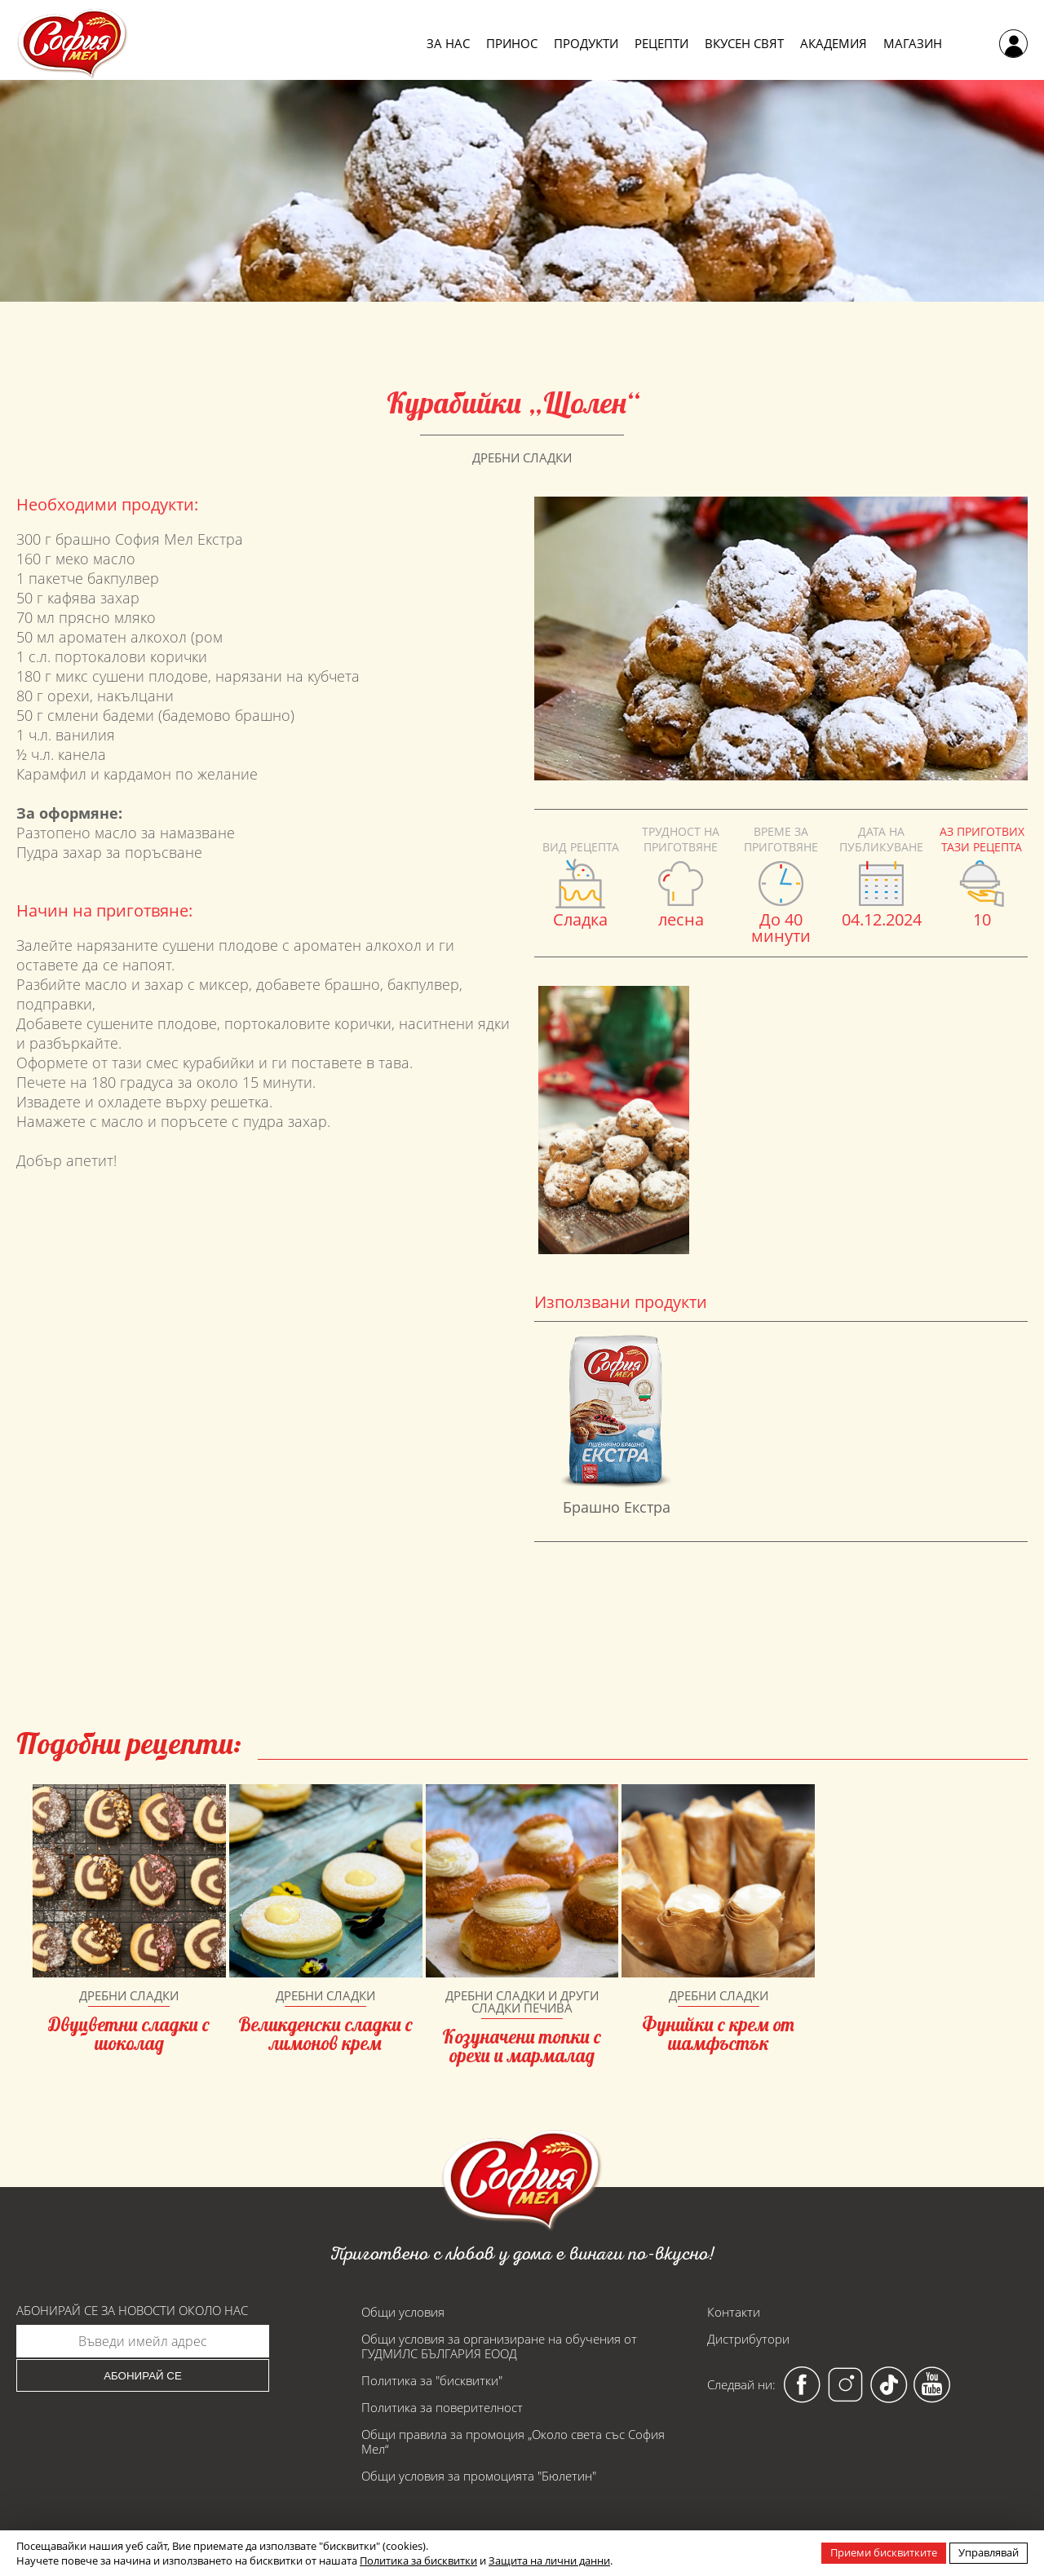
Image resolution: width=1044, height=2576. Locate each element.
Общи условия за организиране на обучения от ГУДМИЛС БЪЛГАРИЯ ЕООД (499, 2346)
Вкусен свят (744, 44)
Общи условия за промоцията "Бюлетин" (478, 2476)
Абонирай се (143, 2376)
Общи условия (403, 2312)
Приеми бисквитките (883, 2552)
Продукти (586, 44)
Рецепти (661, 44)
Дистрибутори (748, 2339)
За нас (448, 44)
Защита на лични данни (549, 2560)
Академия (833, 44)
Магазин (912, 44)
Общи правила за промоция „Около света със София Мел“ (513, 2441)
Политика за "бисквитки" (431, 2380)
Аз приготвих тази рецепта (982, 839)
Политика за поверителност (442, 2407)
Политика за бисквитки (418, 2560)
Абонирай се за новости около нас (132, 2310)
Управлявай (988, 2552)
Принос (511, 44)
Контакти (733, 2312)
